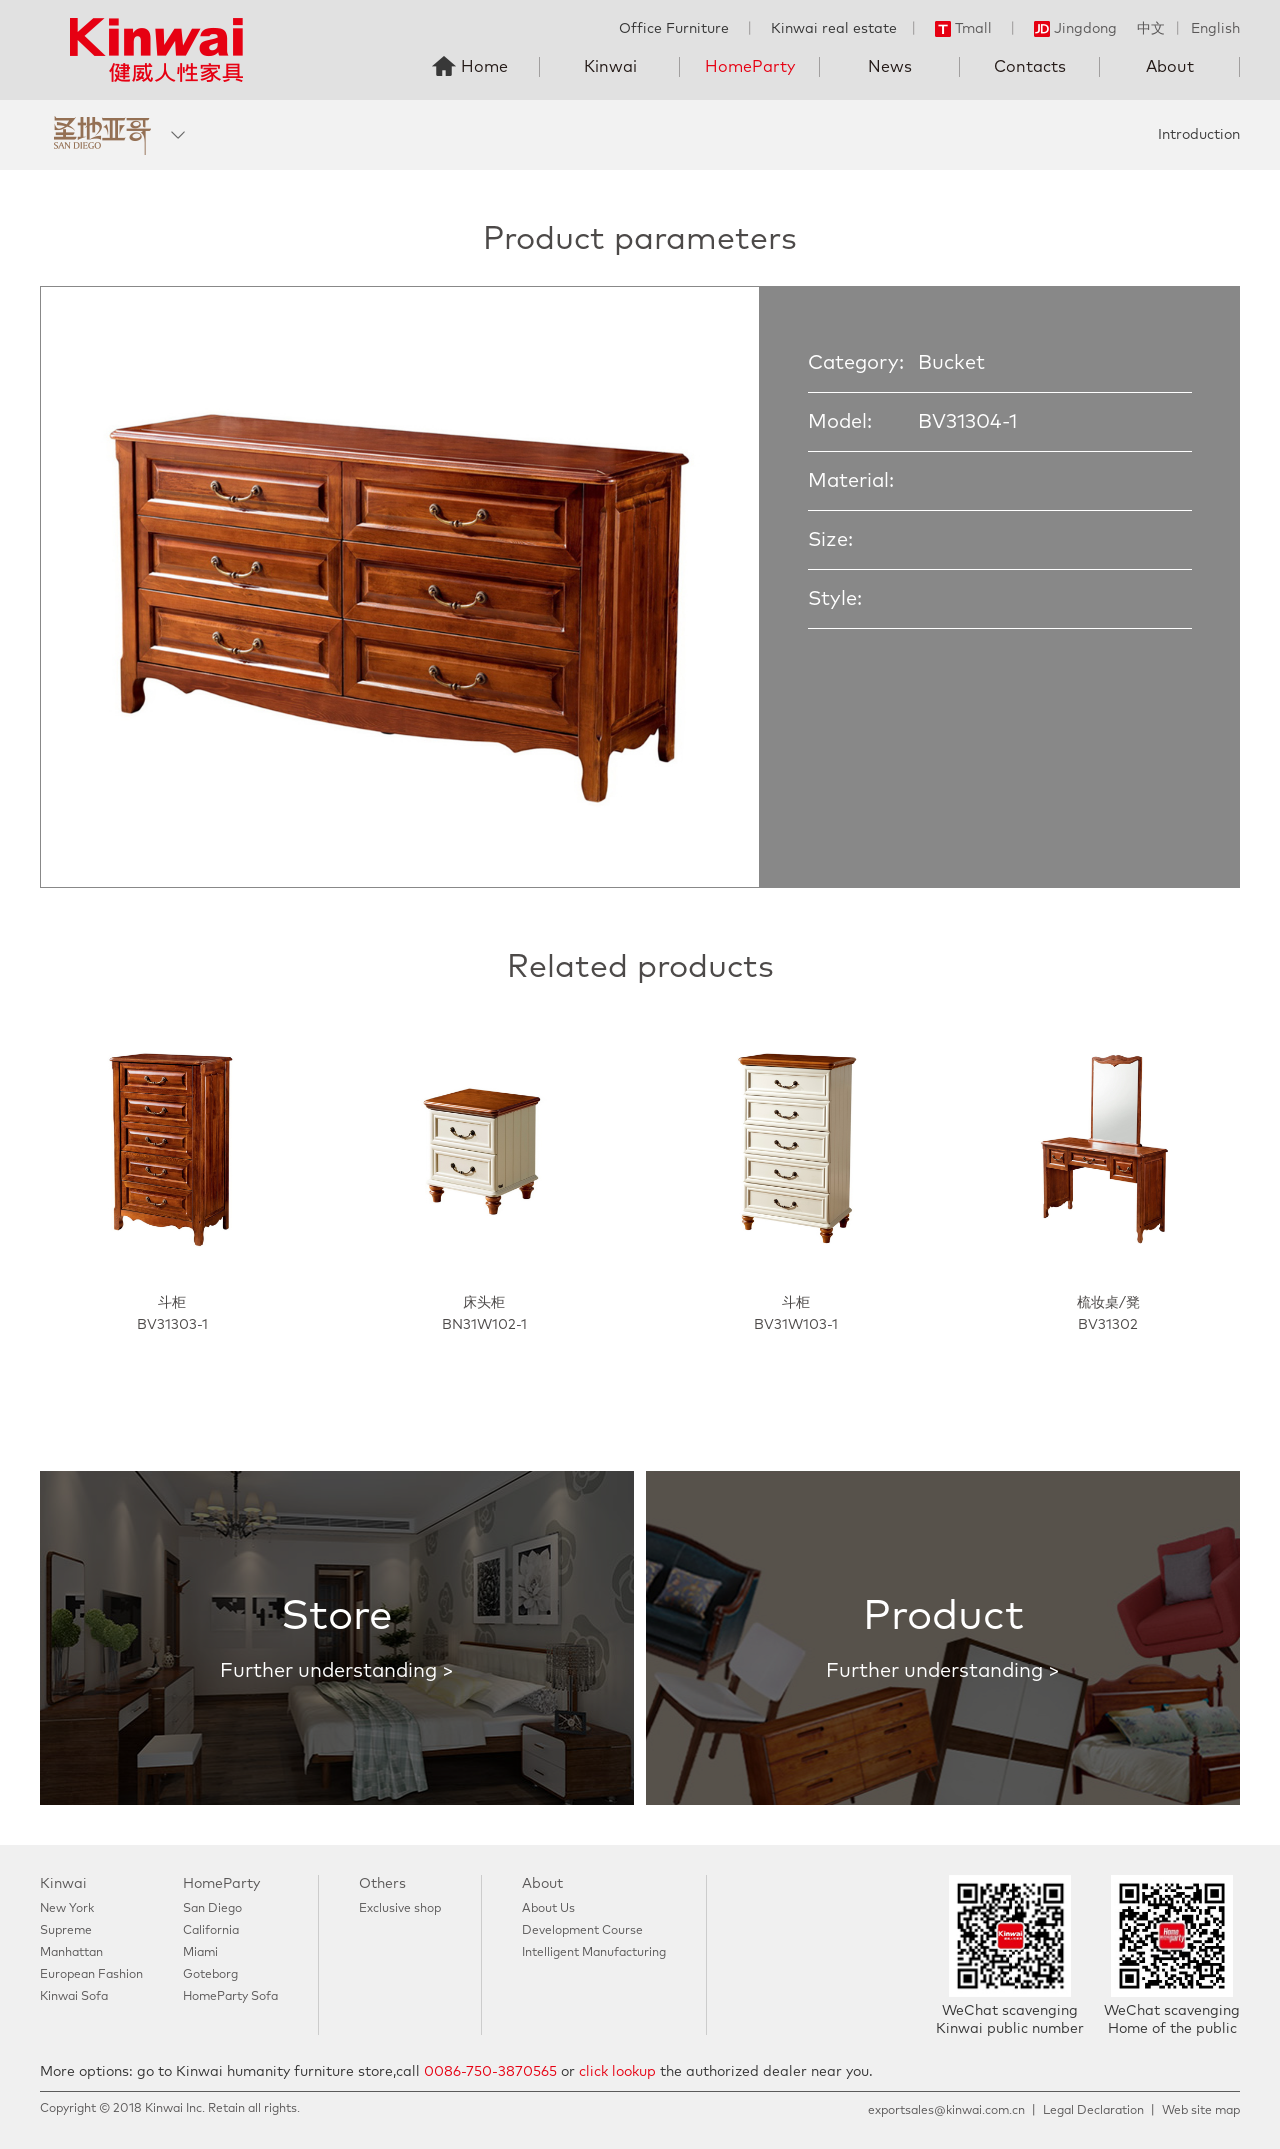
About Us (548, 1909)
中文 (1151, 29)
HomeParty (750, 67)
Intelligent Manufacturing (594, 1953)
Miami (200, 1953)
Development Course (582, 1931)
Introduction (1199, 135)
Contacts (1030, 67)
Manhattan (71, 1953)
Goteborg (210, 1975)
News (890, 67)
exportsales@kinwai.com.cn (946, 2111)
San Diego (212, 1909)
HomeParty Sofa (230, 1997)
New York (67, 1909)
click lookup (617, 2072)
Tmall (963, 29)
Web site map (1201, 2111)
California (211, 1931)
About (1170, 67)
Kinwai (610, 67)
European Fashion (91, 1975)
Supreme (66, 1931)
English (1215, 29)
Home (484, 67)
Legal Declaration (1093, 2111)
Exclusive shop (400, 1909)
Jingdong (1075, 29)
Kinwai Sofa (74, 1997)
